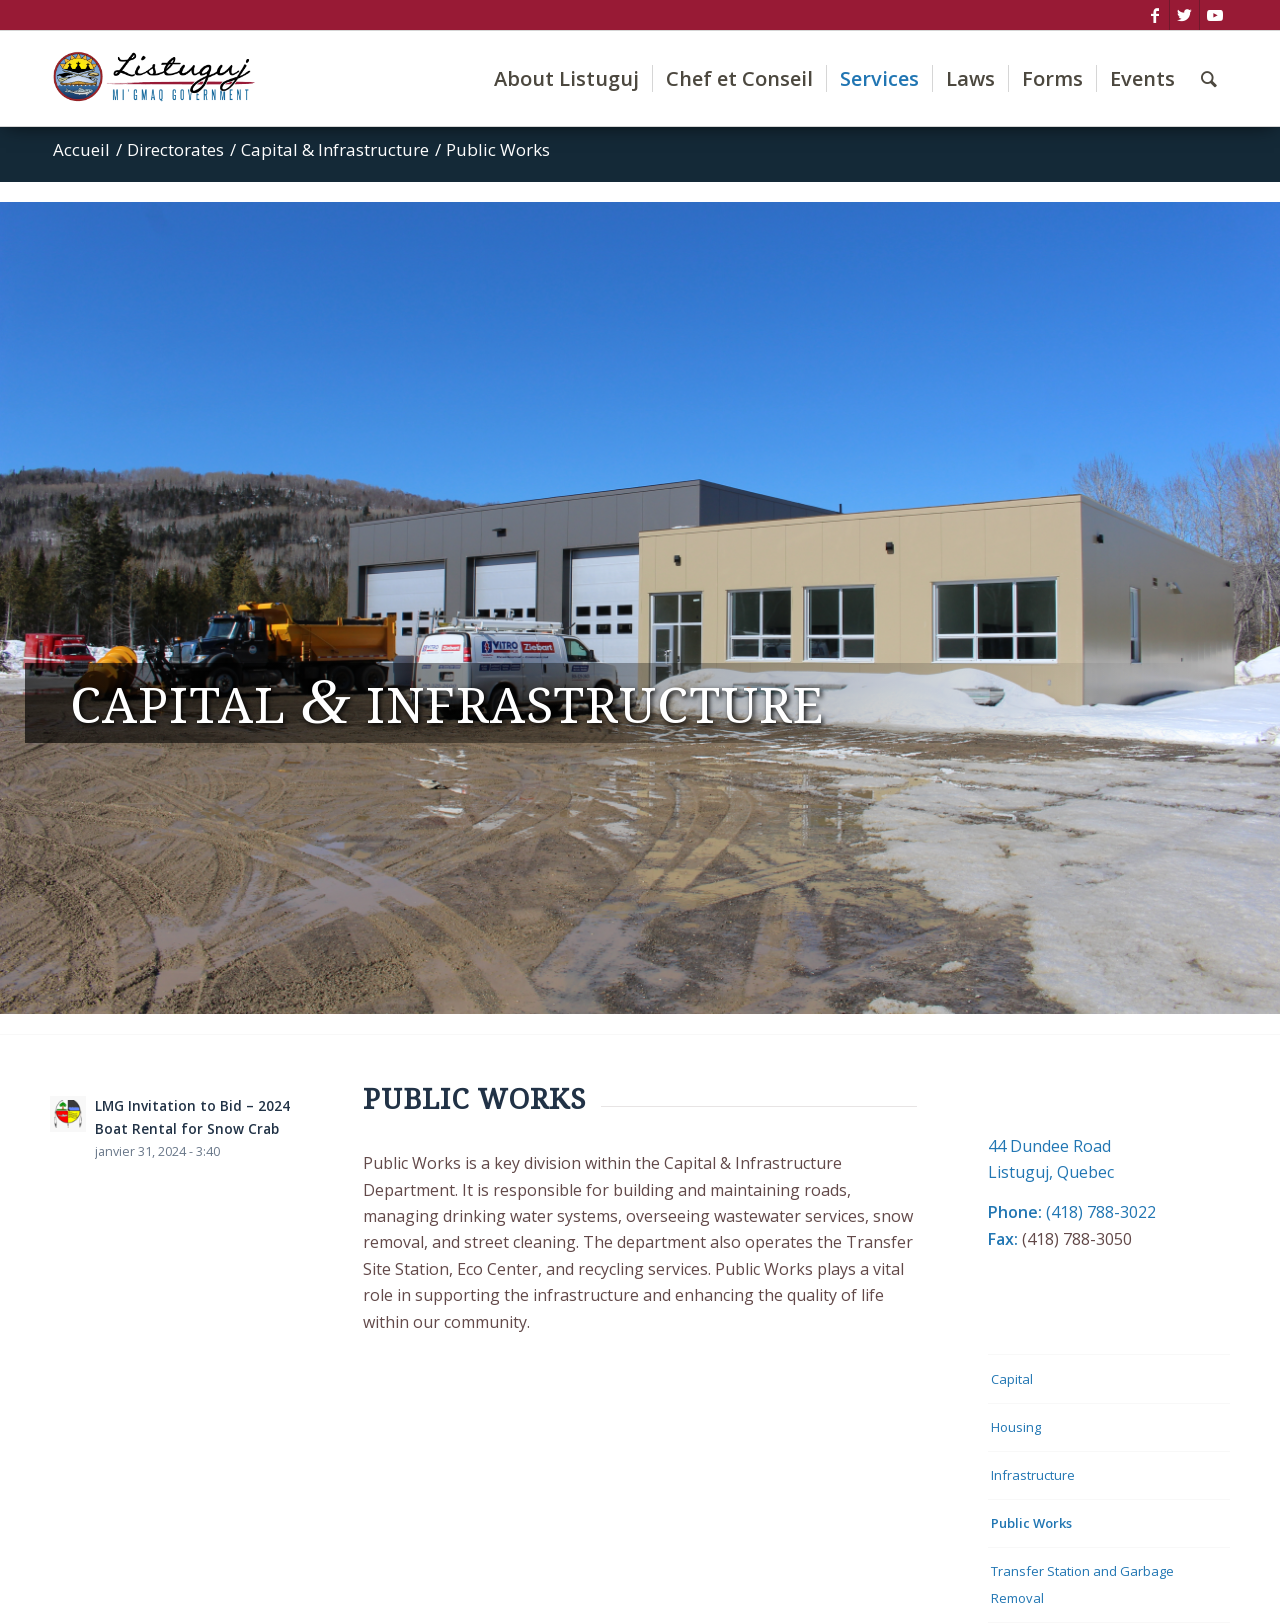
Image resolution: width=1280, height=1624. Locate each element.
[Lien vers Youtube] (1215, 15)
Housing (1016, 1427)
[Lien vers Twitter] (1184, 15)
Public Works (1031, 1523)
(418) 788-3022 (1101, 1212)
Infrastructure (1033, 1475)
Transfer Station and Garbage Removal (1082, 1584)
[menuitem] (566, 78)
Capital (1012, 1379)
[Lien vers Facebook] (1154, 15)
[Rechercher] (1209, 78)
